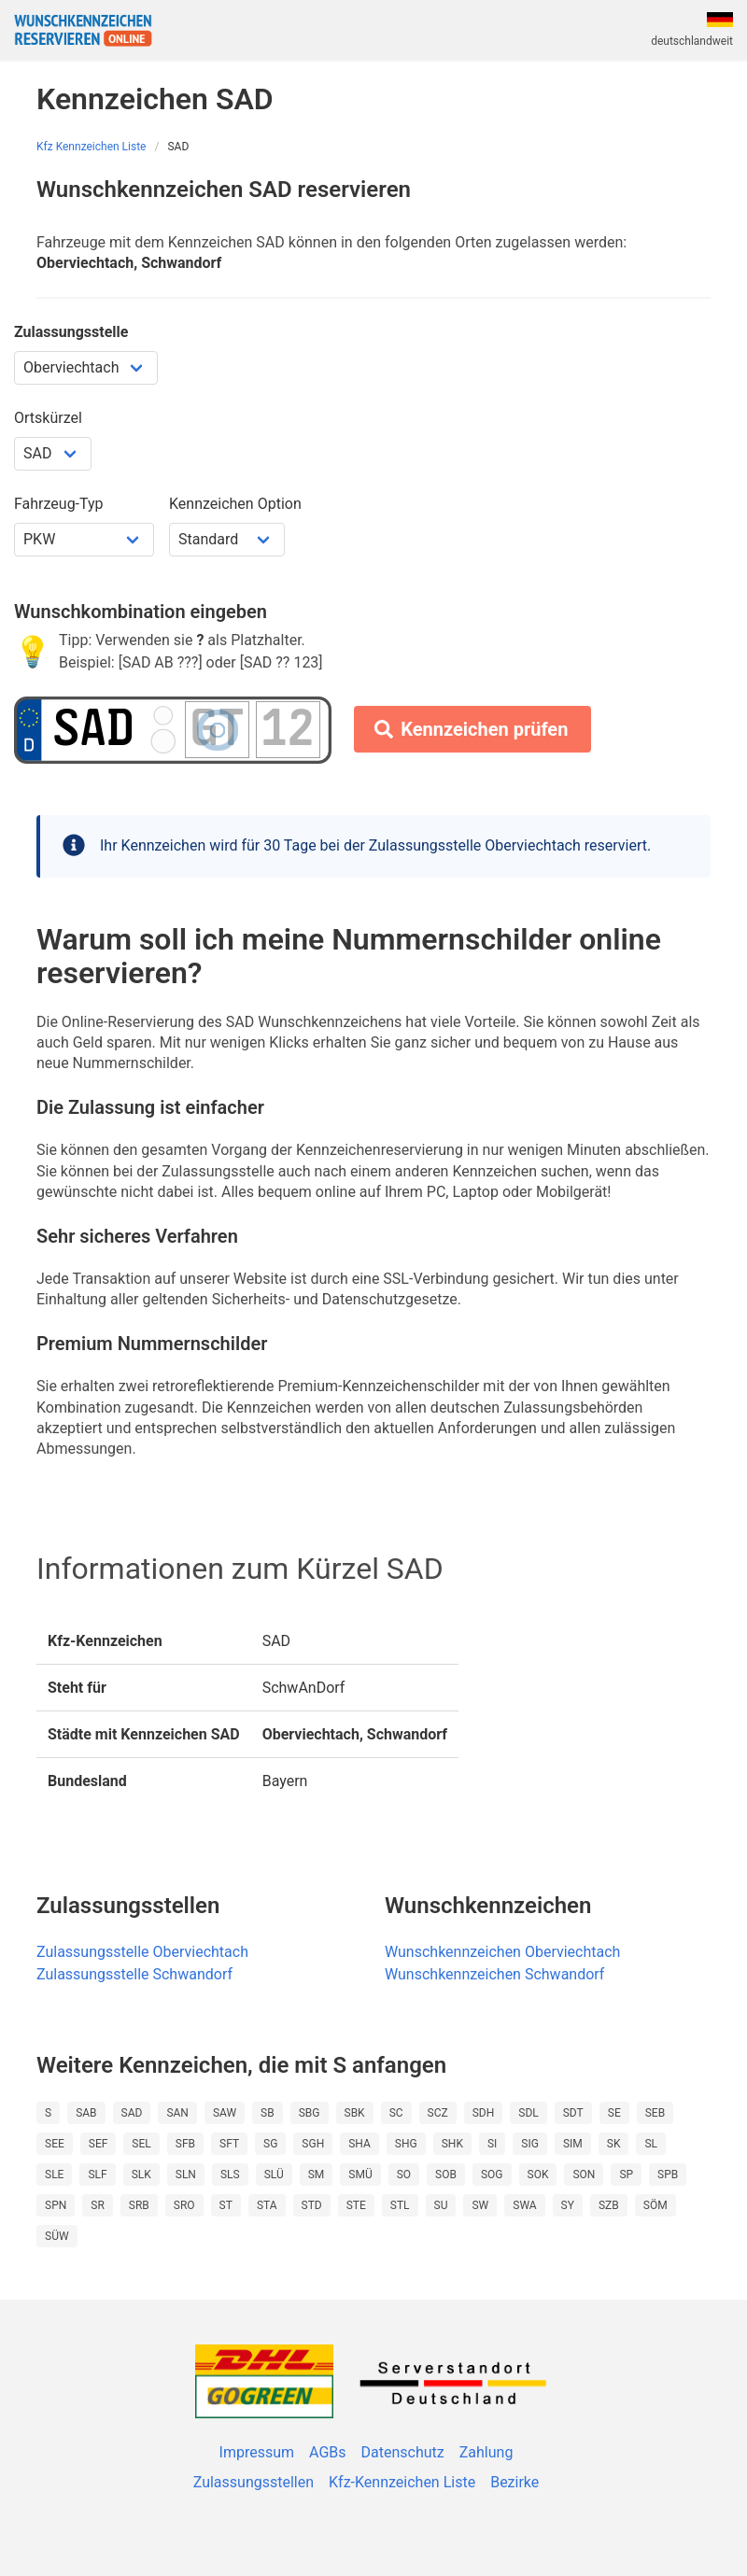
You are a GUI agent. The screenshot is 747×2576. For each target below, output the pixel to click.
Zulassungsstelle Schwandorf (134, 1974)
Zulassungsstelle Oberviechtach (142, 1952)
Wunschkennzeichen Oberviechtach (502, 1952)
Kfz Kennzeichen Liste (91, 146)
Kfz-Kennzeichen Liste (402, 2482)
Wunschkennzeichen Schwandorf (494, 1974)
